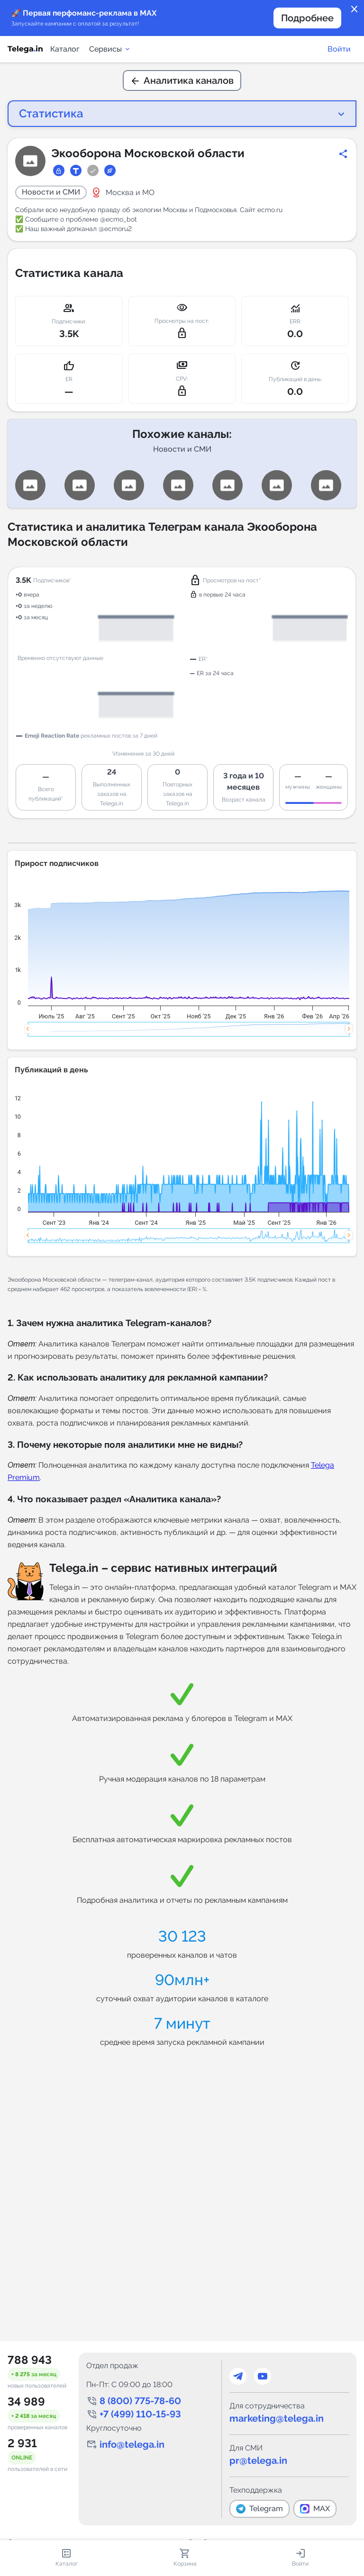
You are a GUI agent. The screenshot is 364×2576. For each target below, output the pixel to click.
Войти (339, 49)
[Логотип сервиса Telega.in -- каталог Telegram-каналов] (25, 49)
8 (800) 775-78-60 (140, 2401)
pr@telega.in (258, 2460)
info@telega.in (132, 2444)
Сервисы (110, 49)
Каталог (65, 49)
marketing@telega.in (276, 2418)
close (354, 9)
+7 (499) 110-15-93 (140, 2414)
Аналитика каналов (182, 80)
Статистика (43, 112)
